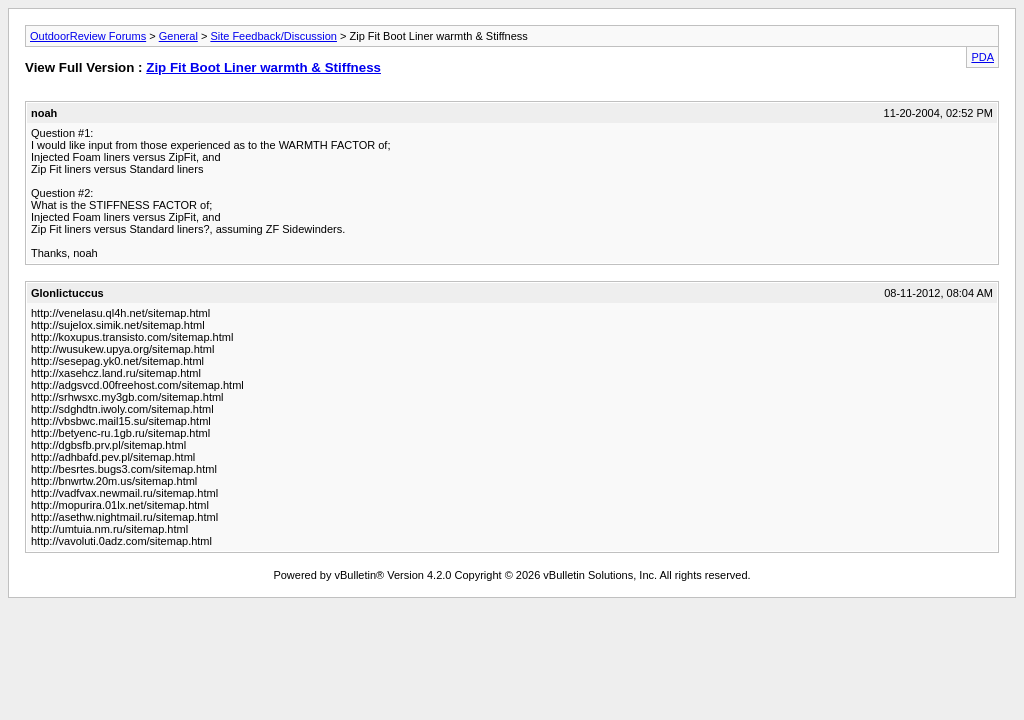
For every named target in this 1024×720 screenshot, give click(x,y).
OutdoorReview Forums (88, 36)
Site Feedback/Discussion (273, 36)
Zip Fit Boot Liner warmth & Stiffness (263, 67)
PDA (982, 57)
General (178, 36)
